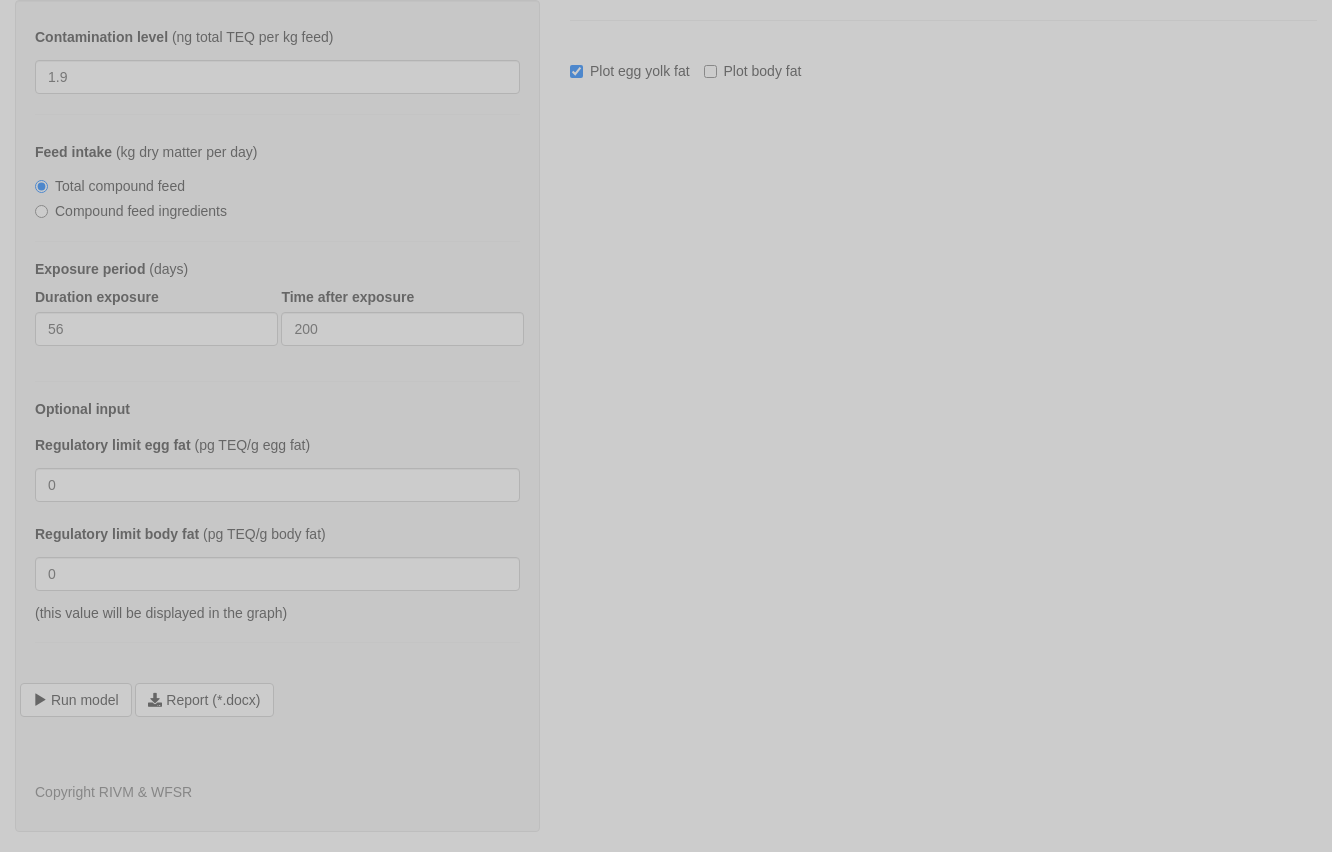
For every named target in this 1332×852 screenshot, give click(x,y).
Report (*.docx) (204, 700)
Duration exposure (97, 297)
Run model (76, 700)
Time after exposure (347, 297)
